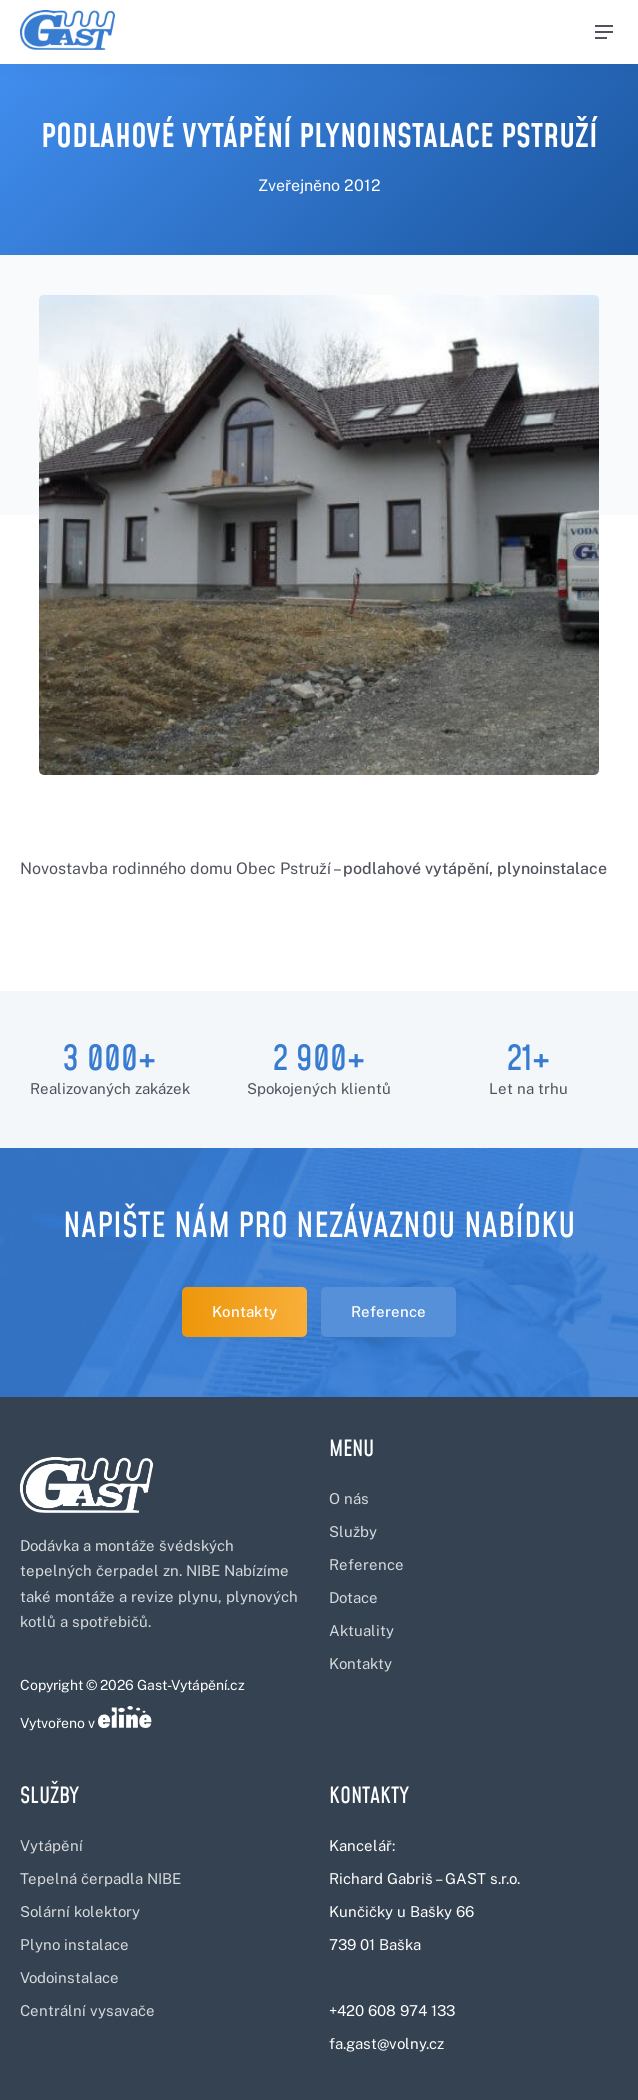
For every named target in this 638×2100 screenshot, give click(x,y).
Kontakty (244, 1311)
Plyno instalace (74, 1944)
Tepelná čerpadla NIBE (100, 1878)
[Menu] (604, 32)
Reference (388, 1311)
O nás (349, 1498)
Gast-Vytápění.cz (191, 1685)
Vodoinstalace (69, 1977)
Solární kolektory (80, 1911)
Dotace (353, 1597)
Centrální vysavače (87, 2010)
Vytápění (51, 1845)
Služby (353, 1531)
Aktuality (361, 1630)
